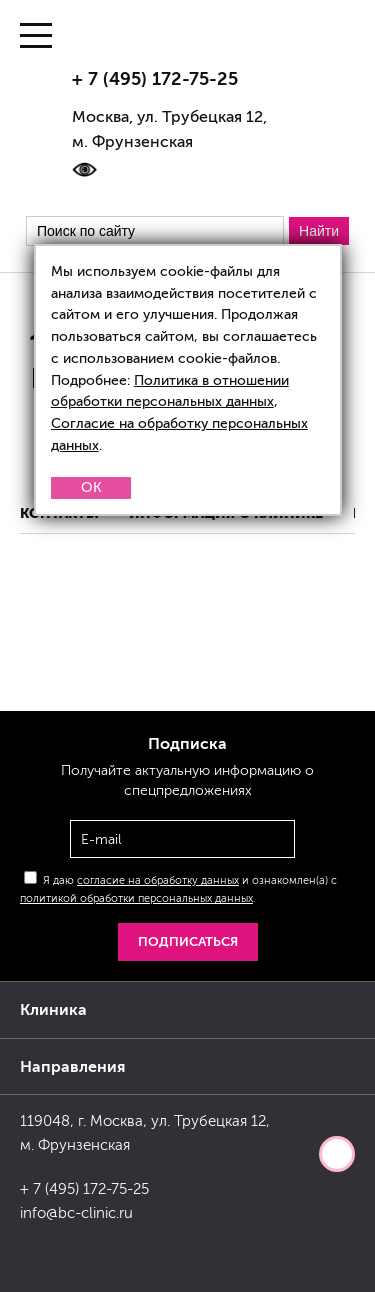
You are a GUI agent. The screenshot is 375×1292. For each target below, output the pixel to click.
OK (91, 487)
